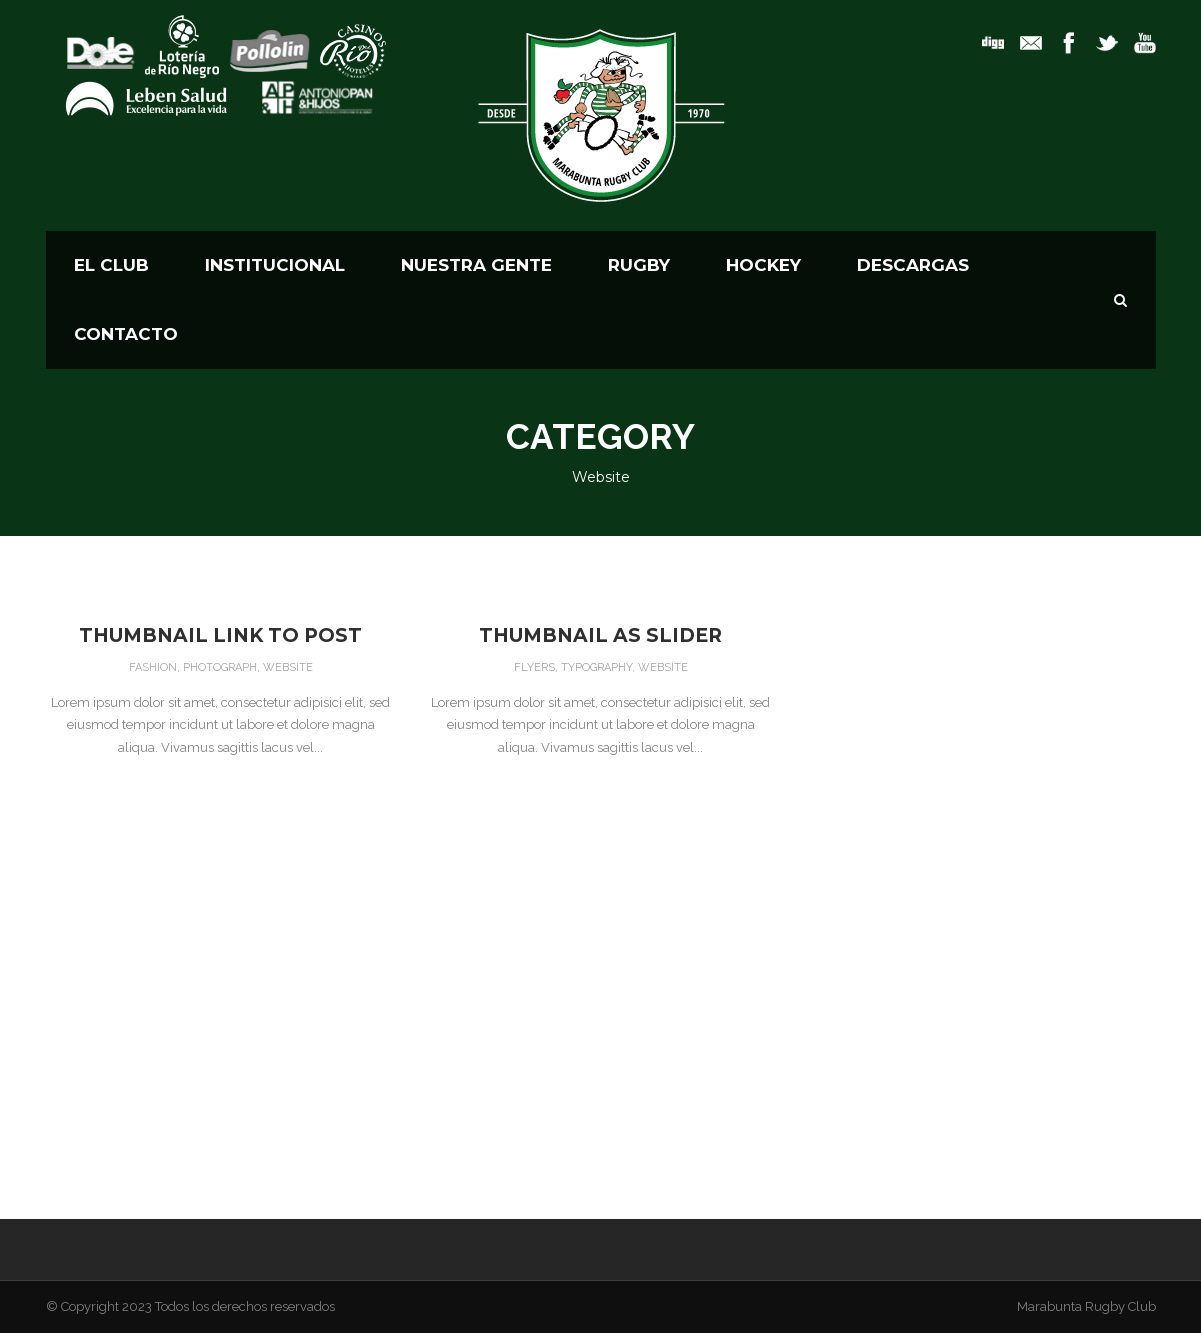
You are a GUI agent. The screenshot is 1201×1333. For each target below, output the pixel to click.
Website (288, 667)
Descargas (913, 265)
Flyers (534, 667)
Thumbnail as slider (600, 635)
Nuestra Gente (476, 265)
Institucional (275, 265)
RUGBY (639, 265)
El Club (111, 265)
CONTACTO (126, 334)
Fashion (153, 667)
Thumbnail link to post (220, 635)
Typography (596, 667)
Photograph (220, 667)
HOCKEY (763, 265)
